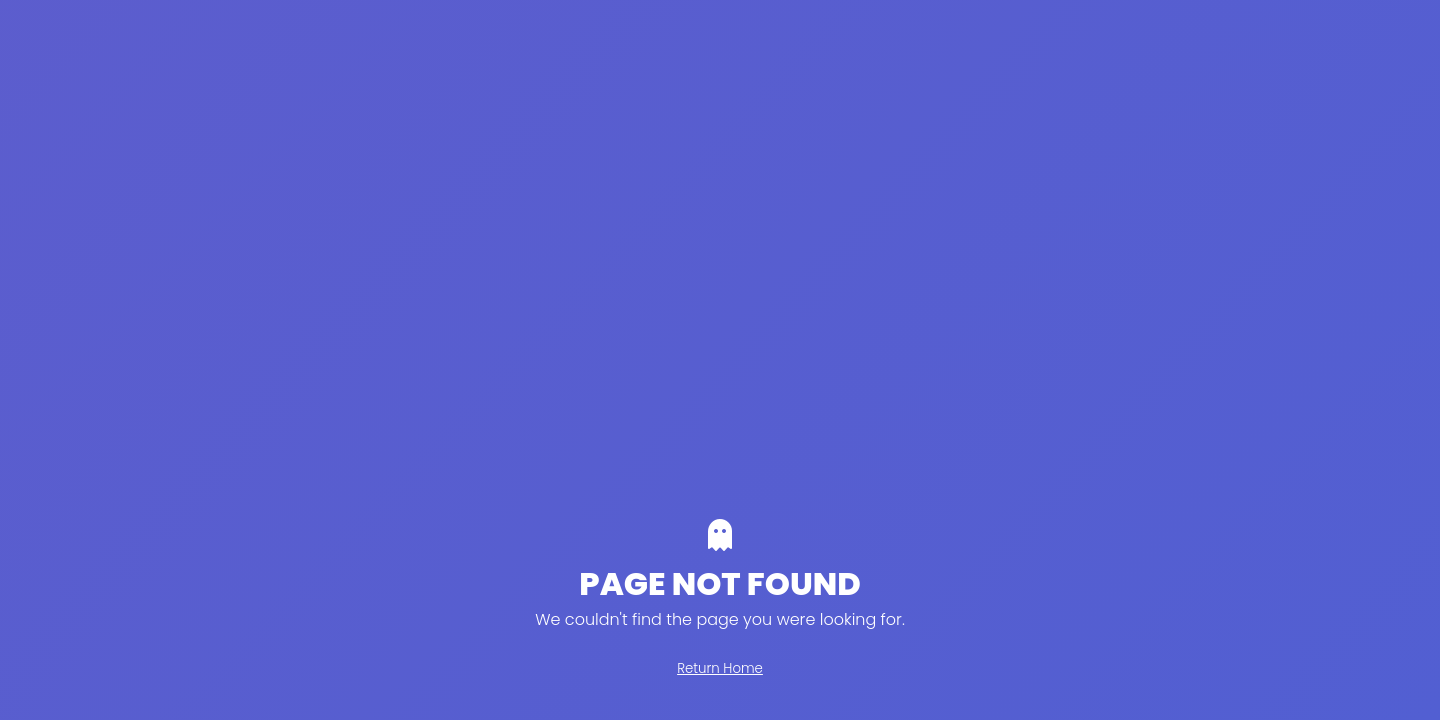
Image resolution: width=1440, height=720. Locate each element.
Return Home (720, 668)
